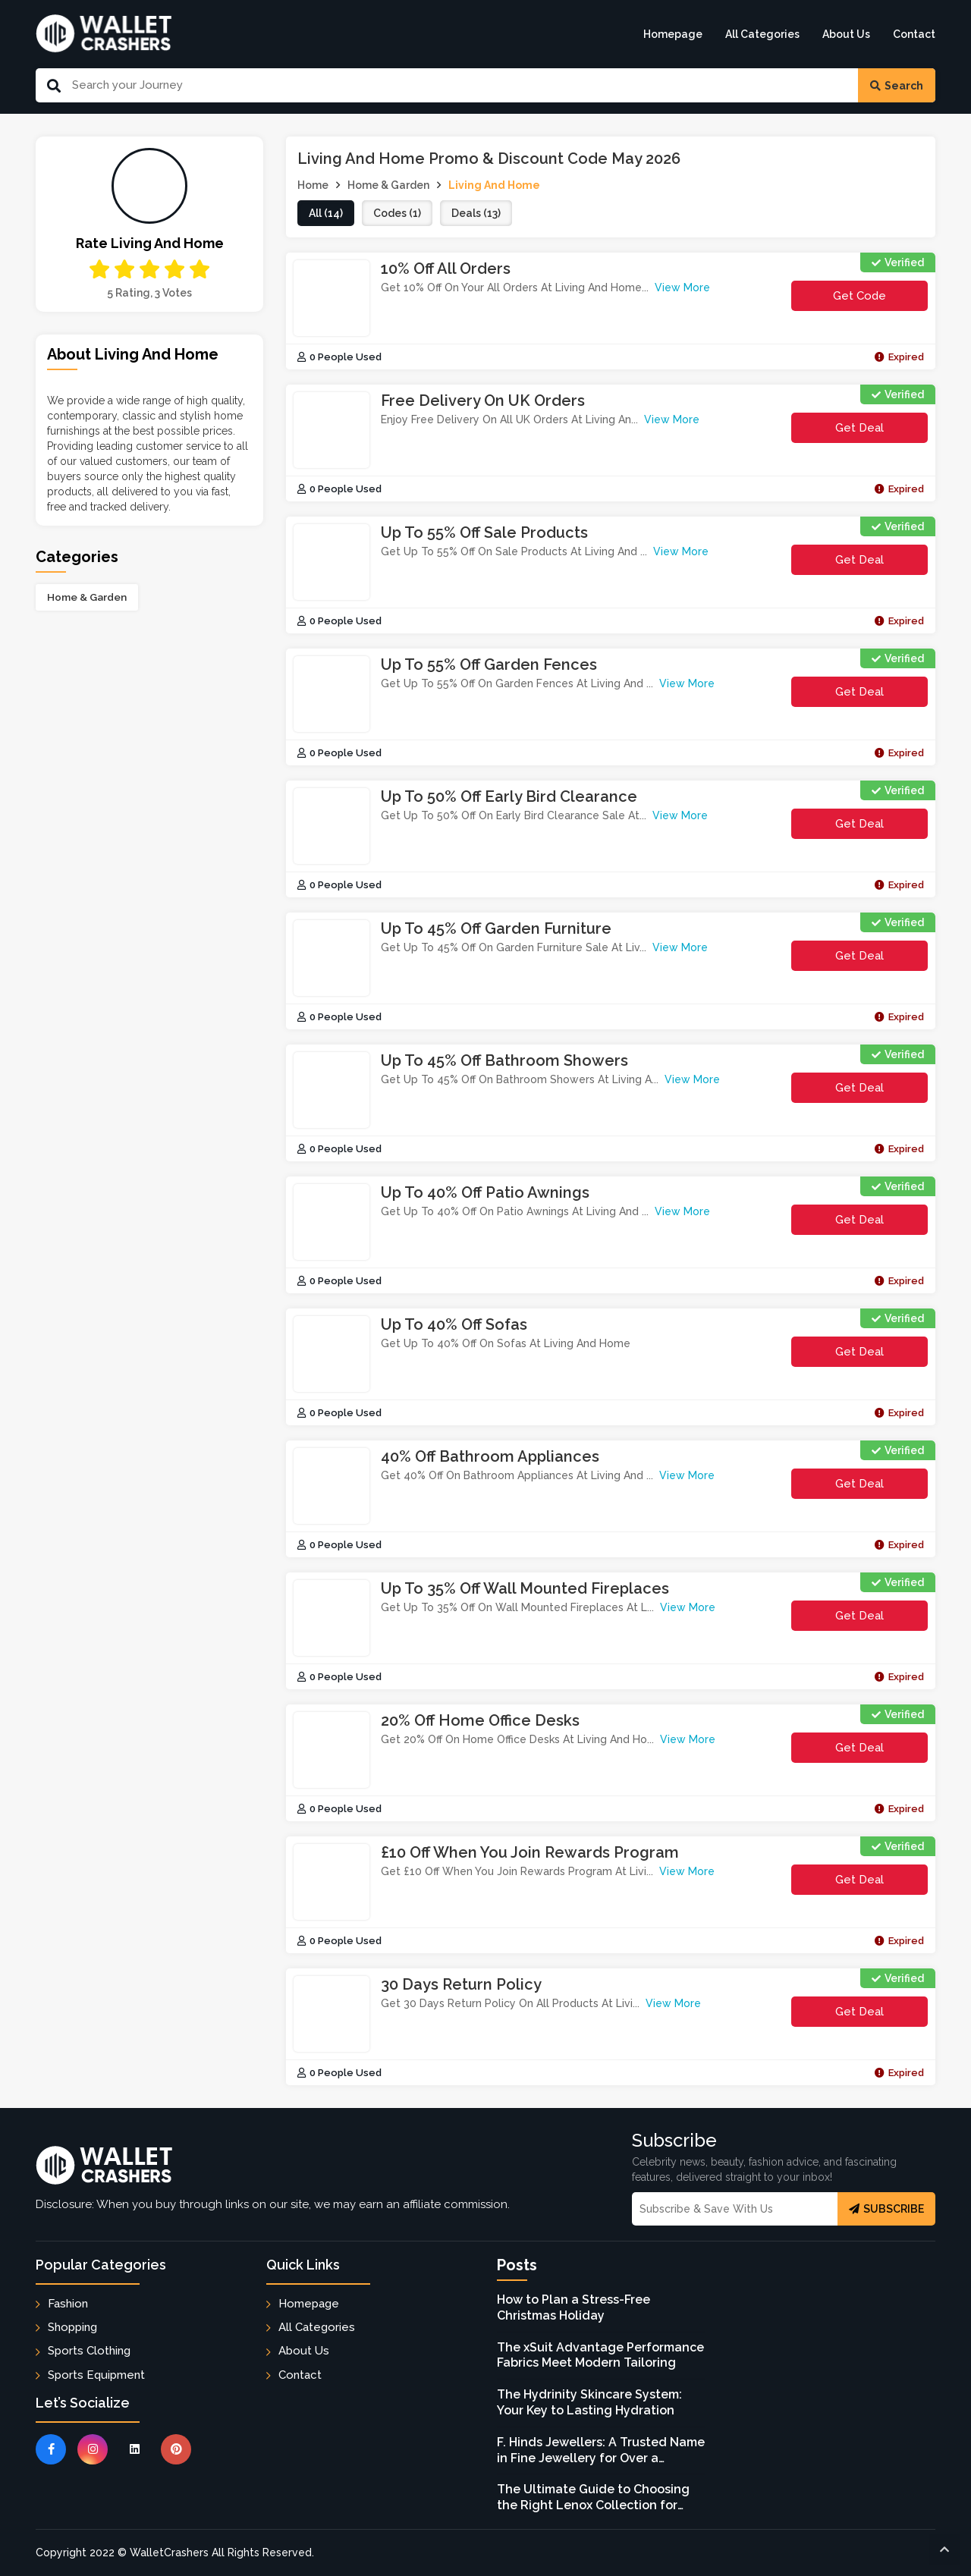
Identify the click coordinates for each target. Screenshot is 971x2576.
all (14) (326, 213)
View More (682, 287)
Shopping (72, 2327)
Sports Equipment (96, 2375)
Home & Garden (87, 597)
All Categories (762, 34)
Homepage (672, 34)
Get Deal (859, 428)
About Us (846, 34)
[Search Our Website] (459, 85)
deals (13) (476, 213)
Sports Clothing (89, 2351)
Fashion (68, 2304)
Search (896, 86)
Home (312, 185)
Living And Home (494, 185)
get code (871, 300)
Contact (914, 34)
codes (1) (397, 213)
